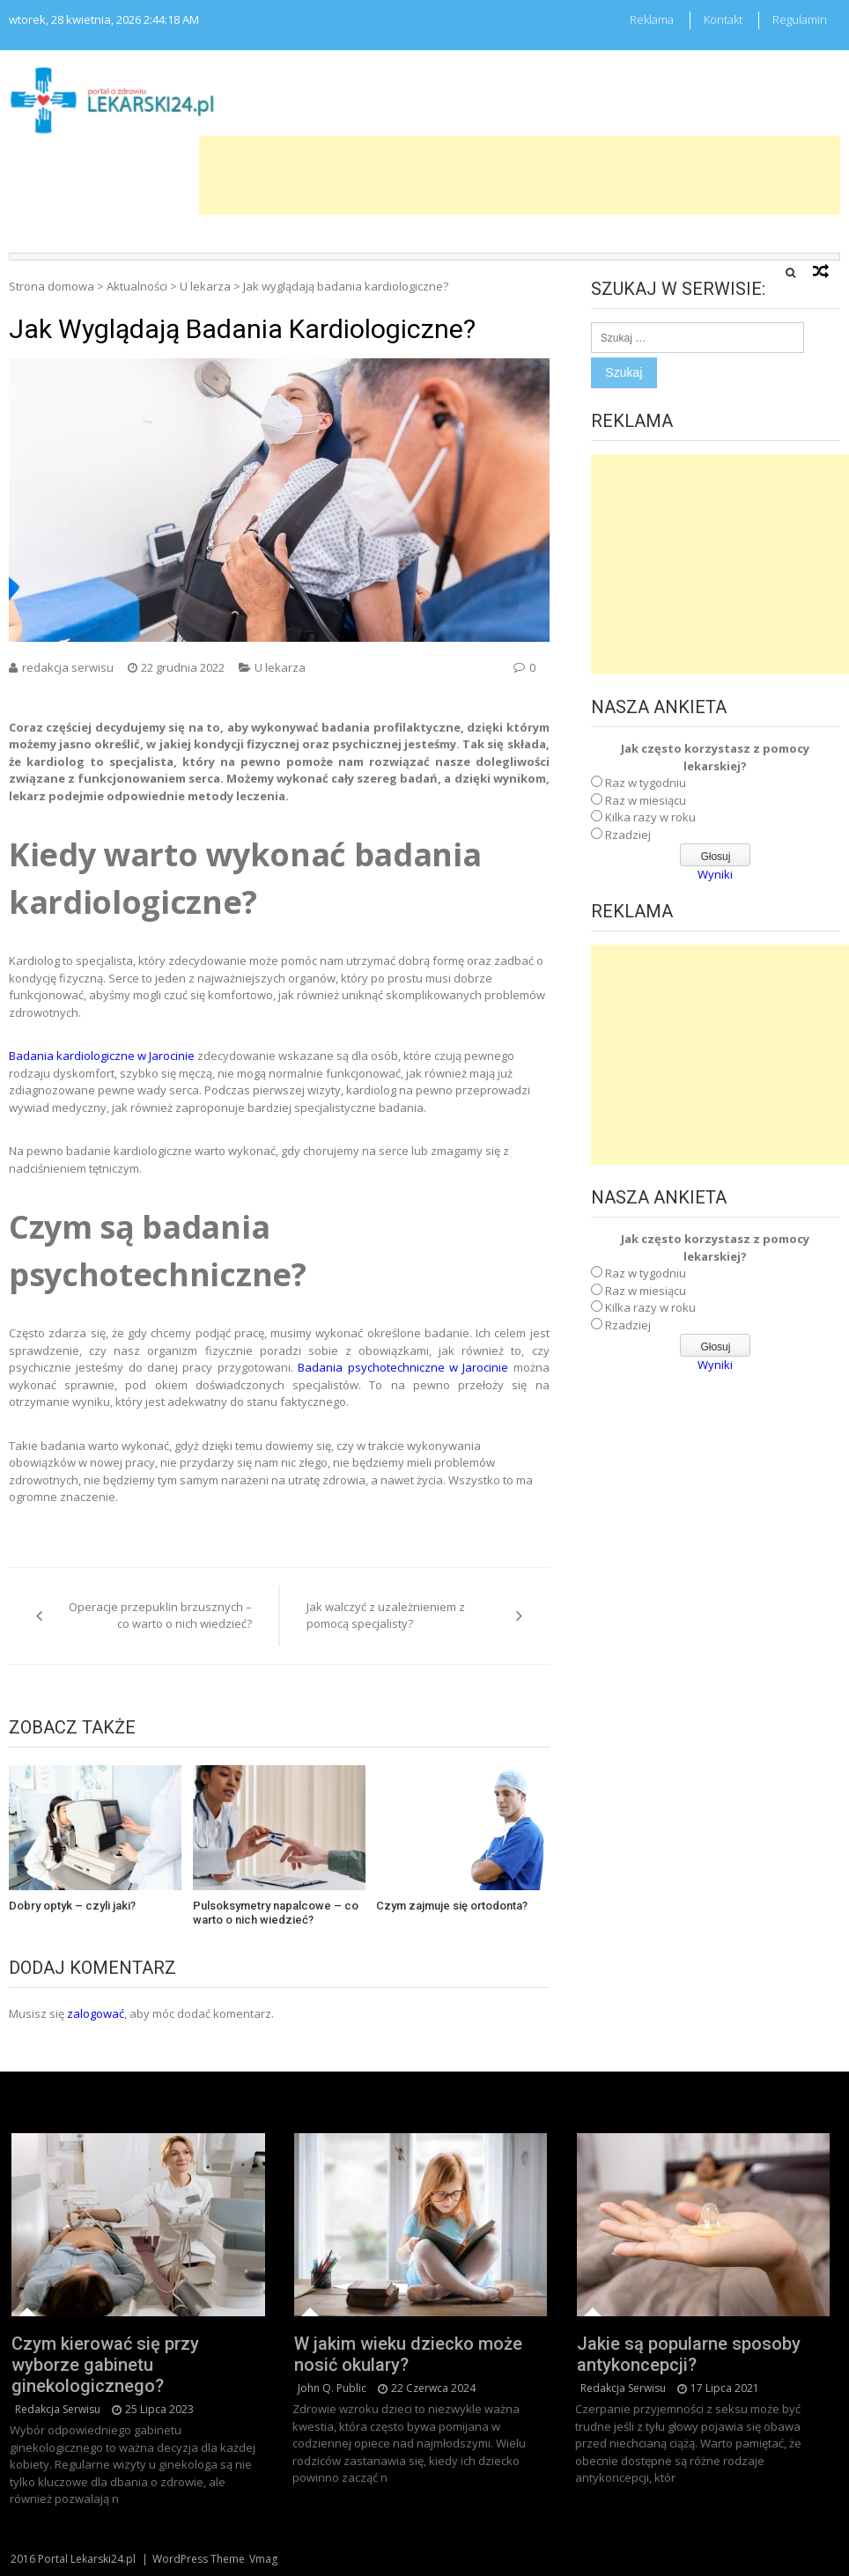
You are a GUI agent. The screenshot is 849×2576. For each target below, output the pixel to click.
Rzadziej (628, 835)
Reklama (652, 19)
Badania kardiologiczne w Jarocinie (102, 1056)
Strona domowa (51, 286)
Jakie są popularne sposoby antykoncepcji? (689, 2354)
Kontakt (723, 19)
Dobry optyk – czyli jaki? (72, 1905)
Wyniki (715, 874)
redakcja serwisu (68, 667)
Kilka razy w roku (650, 817)
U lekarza (205, 286)
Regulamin (799, 19)
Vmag (263, 2558)
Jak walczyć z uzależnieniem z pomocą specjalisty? (385, 1615)
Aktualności (137, 286)
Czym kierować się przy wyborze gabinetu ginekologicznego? (105, 2364)
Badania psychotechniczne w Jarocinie (403, 1367)
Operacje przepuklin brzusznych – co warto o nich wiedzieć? (160, 1615)
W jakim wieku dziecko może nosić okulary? (408, 2354)
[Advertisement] (519, 175)
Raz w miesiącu (645, 800)
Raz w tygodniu (645, 783)
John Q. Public (332, 2388)
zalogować (95, 2013)
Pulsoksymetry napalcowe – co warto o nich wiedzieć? (275, 1912)
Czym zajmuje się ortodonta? (452, 1905)
